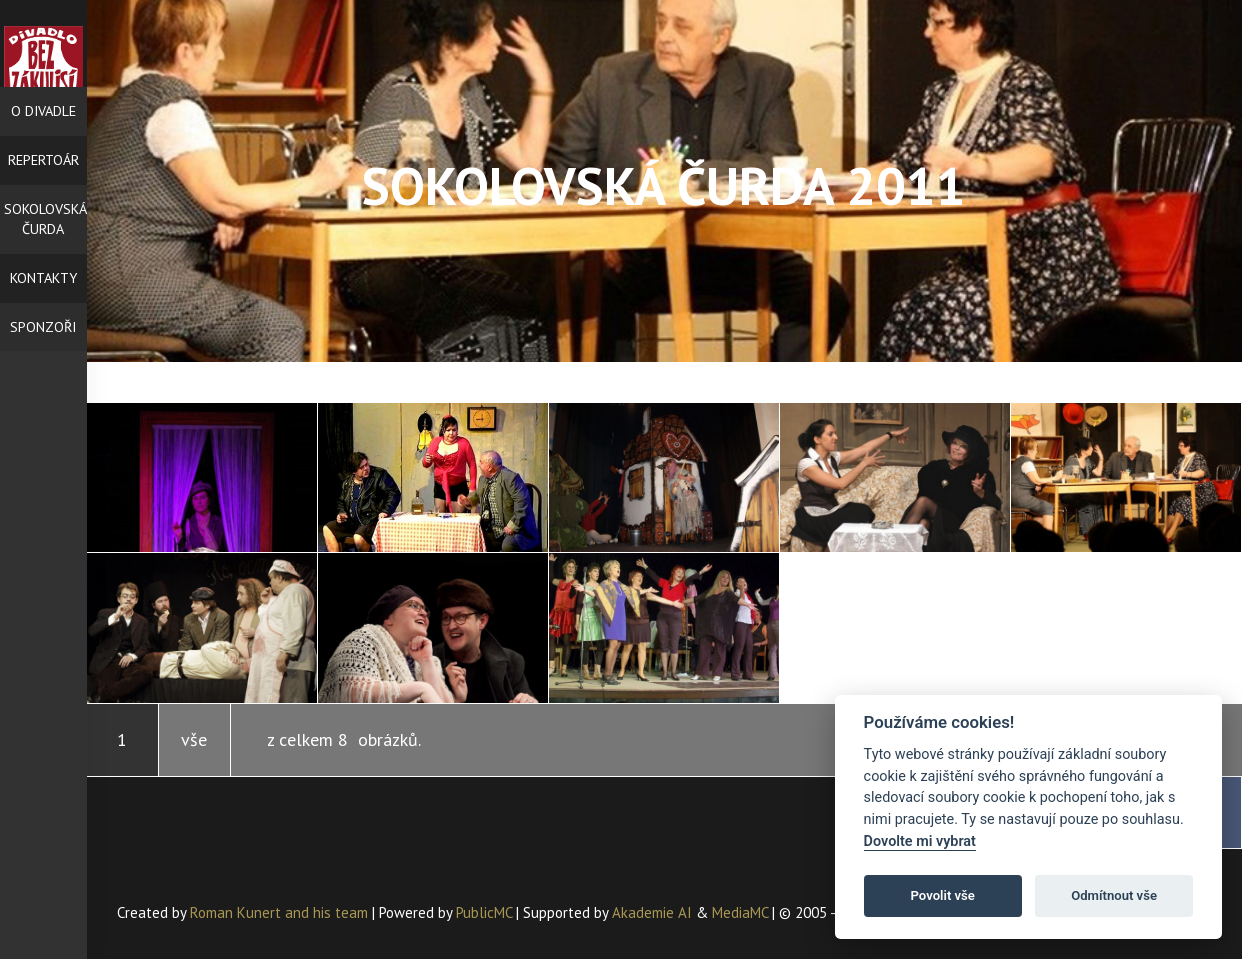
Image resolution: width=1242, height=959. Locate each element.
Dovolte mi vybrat (920, 841)
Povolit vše (943, 895)
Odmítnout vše (1114, 895)
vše (194, 739)
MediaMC (740, 912)
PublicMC (484, 912)
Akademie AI (652, 912)
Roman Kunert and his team (281, 912)
